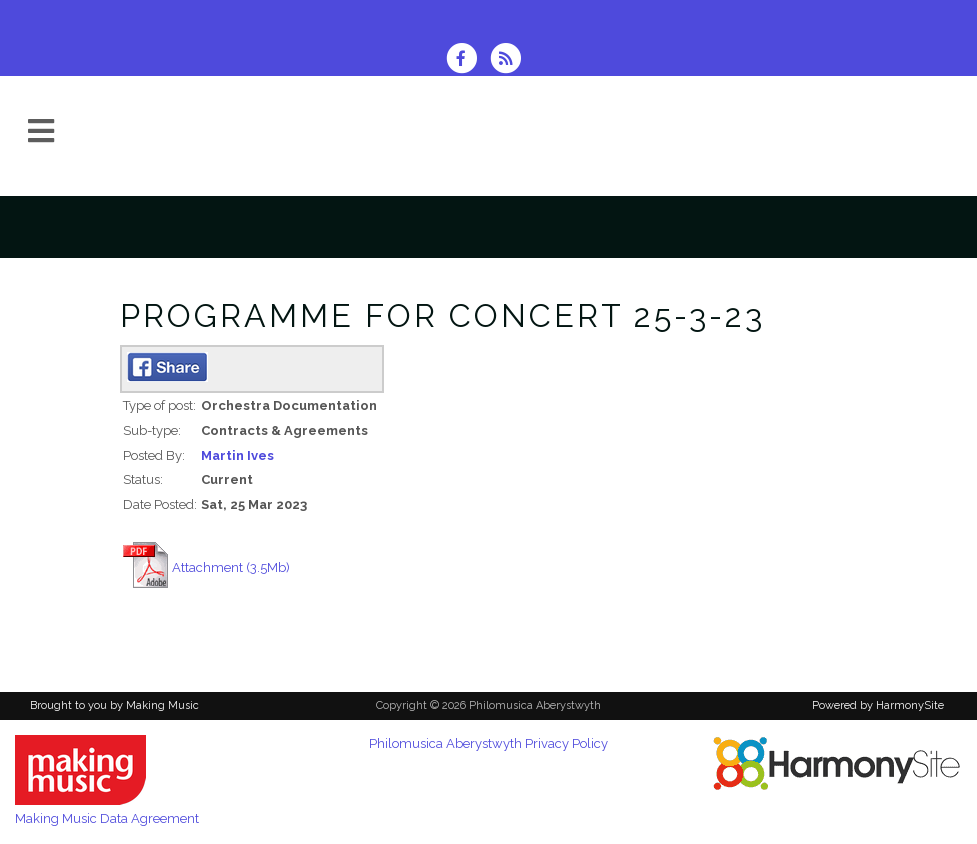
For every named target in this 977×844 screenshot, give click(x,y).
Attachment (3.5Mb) (231, 567)
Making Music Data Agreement (107, 818)
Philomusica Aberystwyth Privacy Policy (488, 743)
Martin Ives (237, 455)
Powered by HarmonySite (878, 705)
